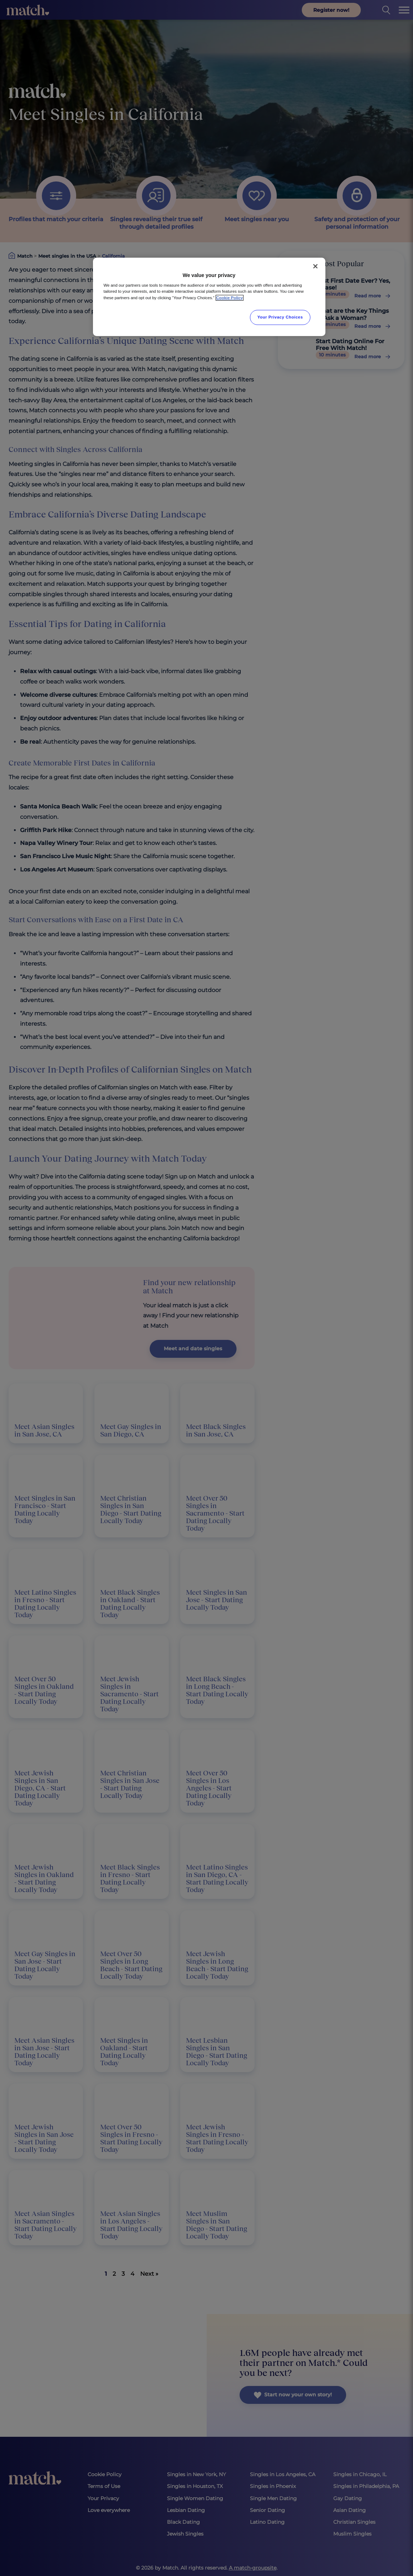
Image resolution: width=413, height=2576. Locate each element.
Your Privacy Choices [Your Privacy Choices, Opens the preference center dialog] (280, 317)
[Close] (315, 266)
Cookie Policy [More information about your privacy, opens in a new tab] (229, 298)
